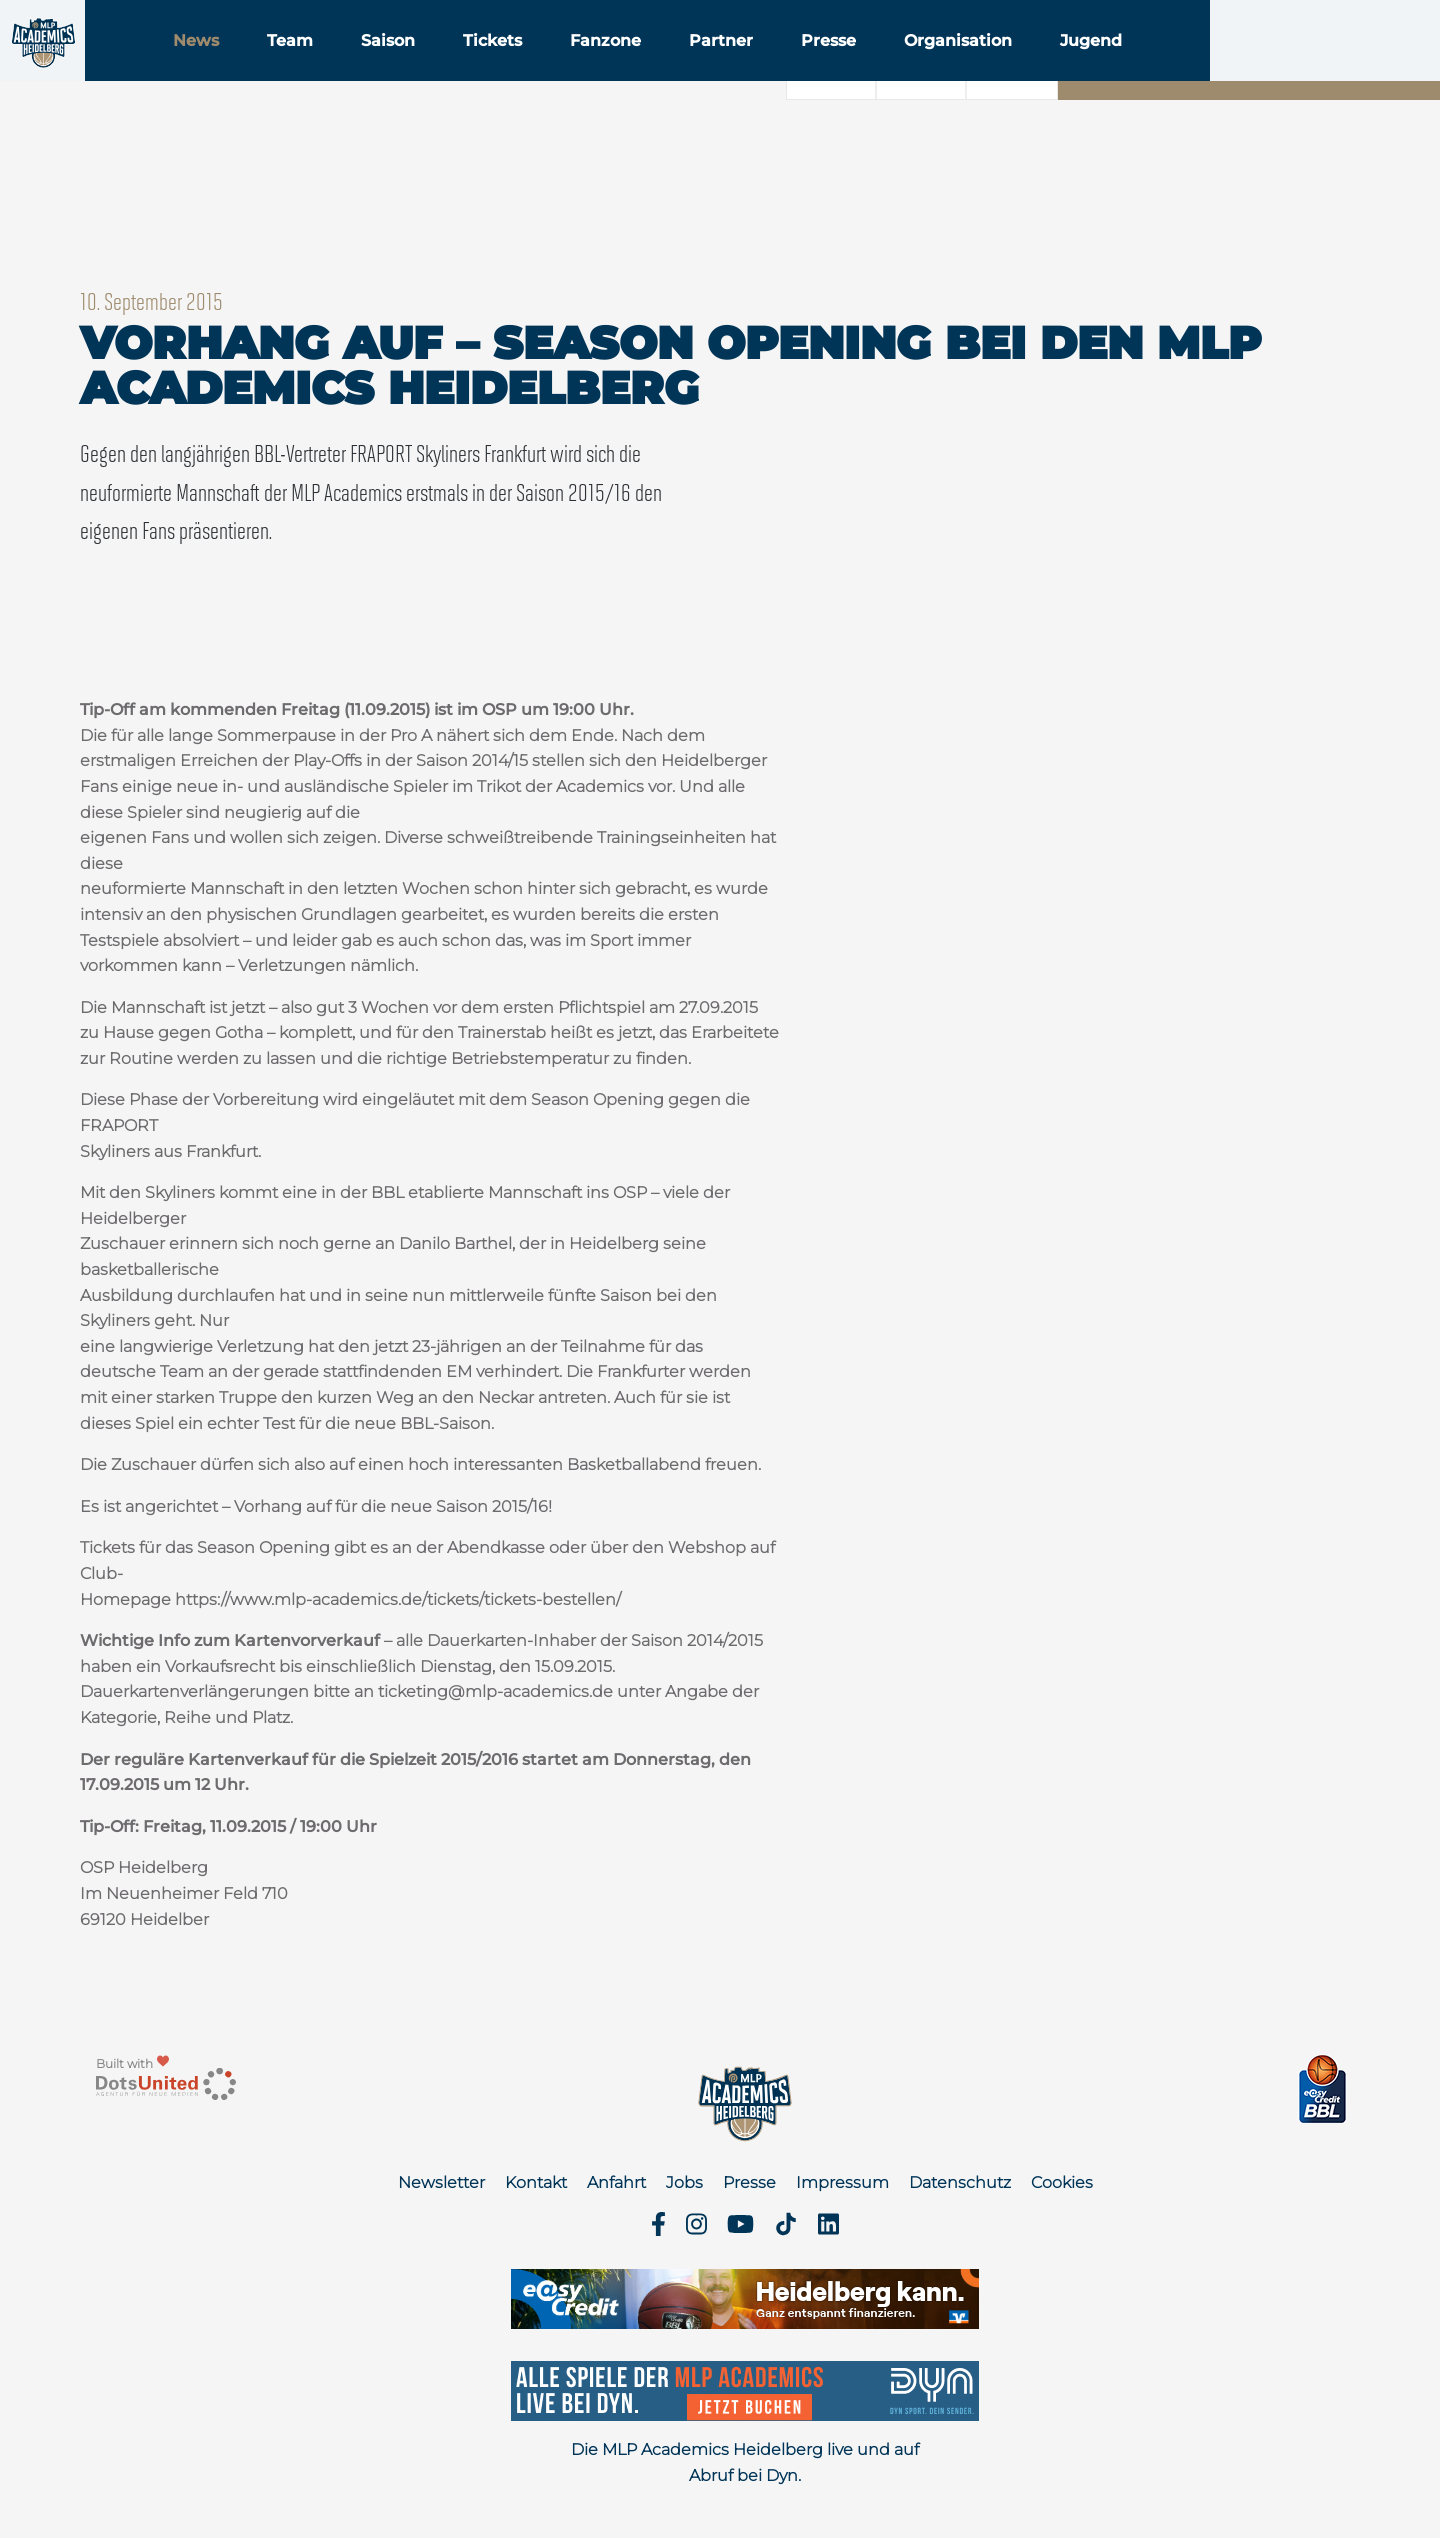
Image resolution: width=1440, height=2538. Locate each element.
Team (415, 68)
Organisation (1083, 68)
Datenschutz (960, 2182)
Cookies (1062, 2182)
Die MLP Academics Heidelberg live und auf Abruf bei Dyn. (745, 2462)
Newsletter (441, 2182)
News (321, 68)
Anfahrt (616, 2182)
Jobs (684, 2182)
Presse (953, 68)
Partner (846, 68)
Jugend (1216, 68)
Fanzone (730, 68)
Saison (513, 68)
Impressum (842, 2182)
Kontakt (536, 2182)
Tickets (617, 68)
